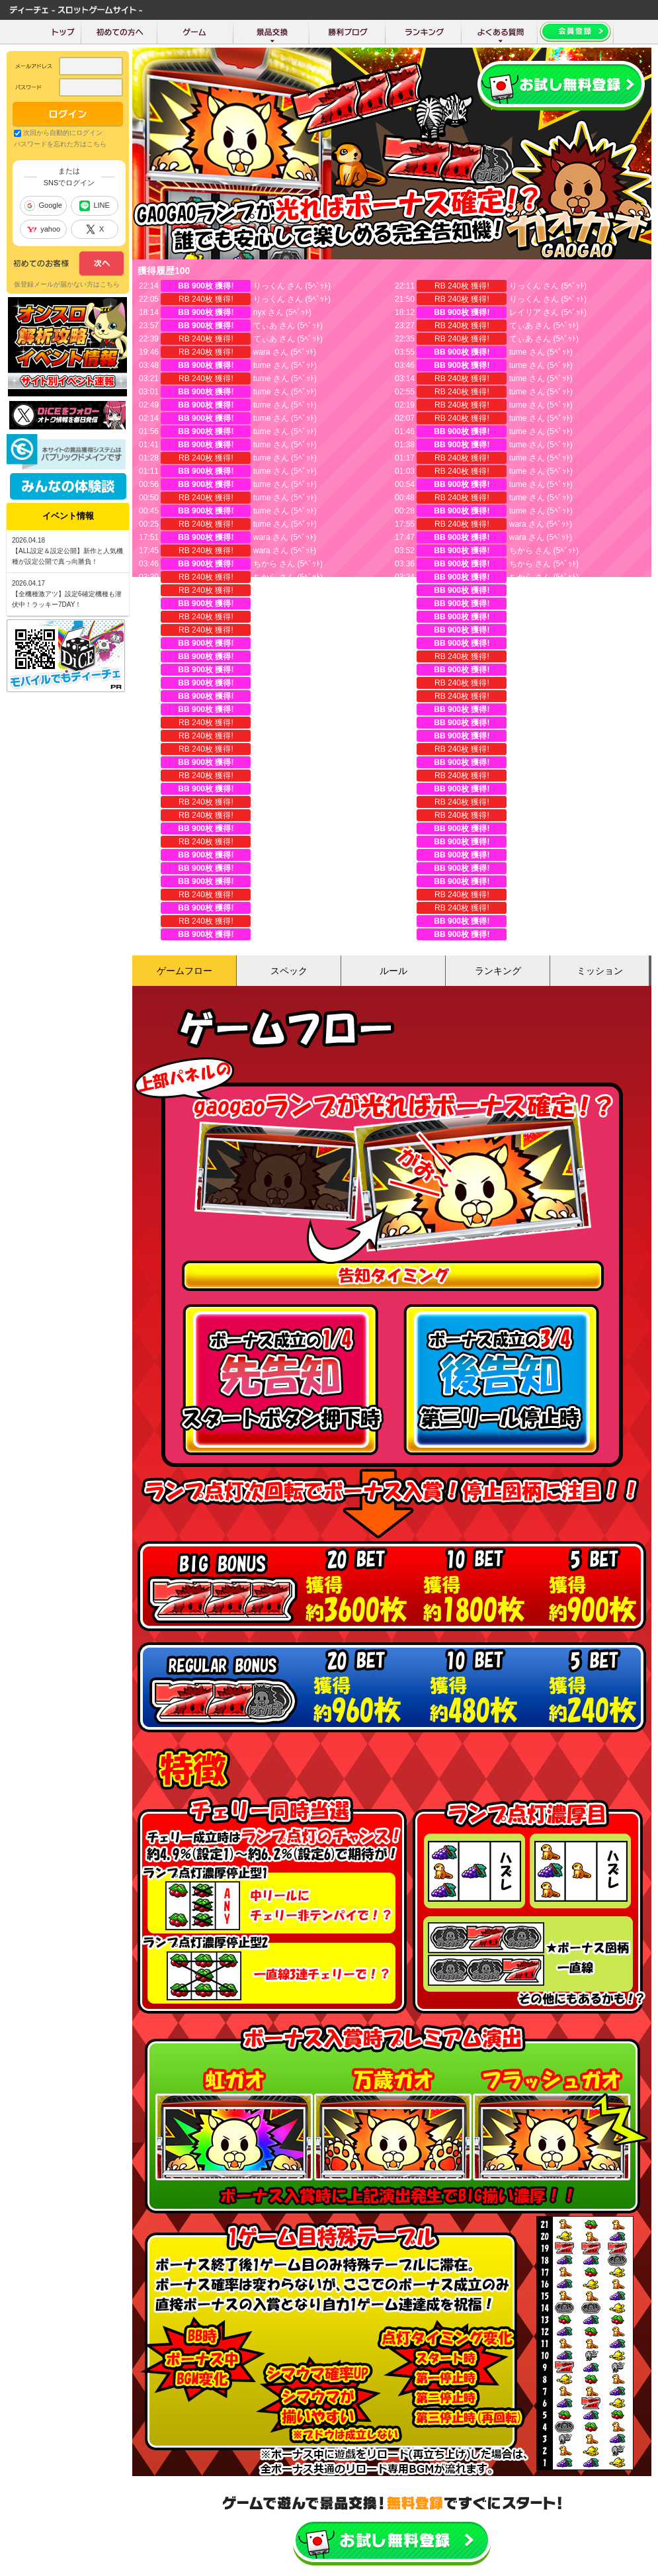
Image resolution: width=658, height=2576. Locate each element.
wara (261, 352)
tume (518, 352)
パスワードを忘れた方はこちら (60, 144)
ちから (521, 550)
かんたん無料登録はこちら (392, 2541)
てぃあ (265, 325)
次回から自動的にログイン (63, 132)
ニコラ (265, 921)
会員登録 (561, 86)
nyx (259, 312)
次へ (68, 264)
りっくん (269, 285)
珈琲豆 (521, 696)
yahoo (43, 229)
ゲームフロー (184, 970)
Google (43, 205)
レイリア (525, 312)
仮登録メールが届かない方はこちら (67, 284)
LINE (94, 205)
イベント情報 (68, 516)
